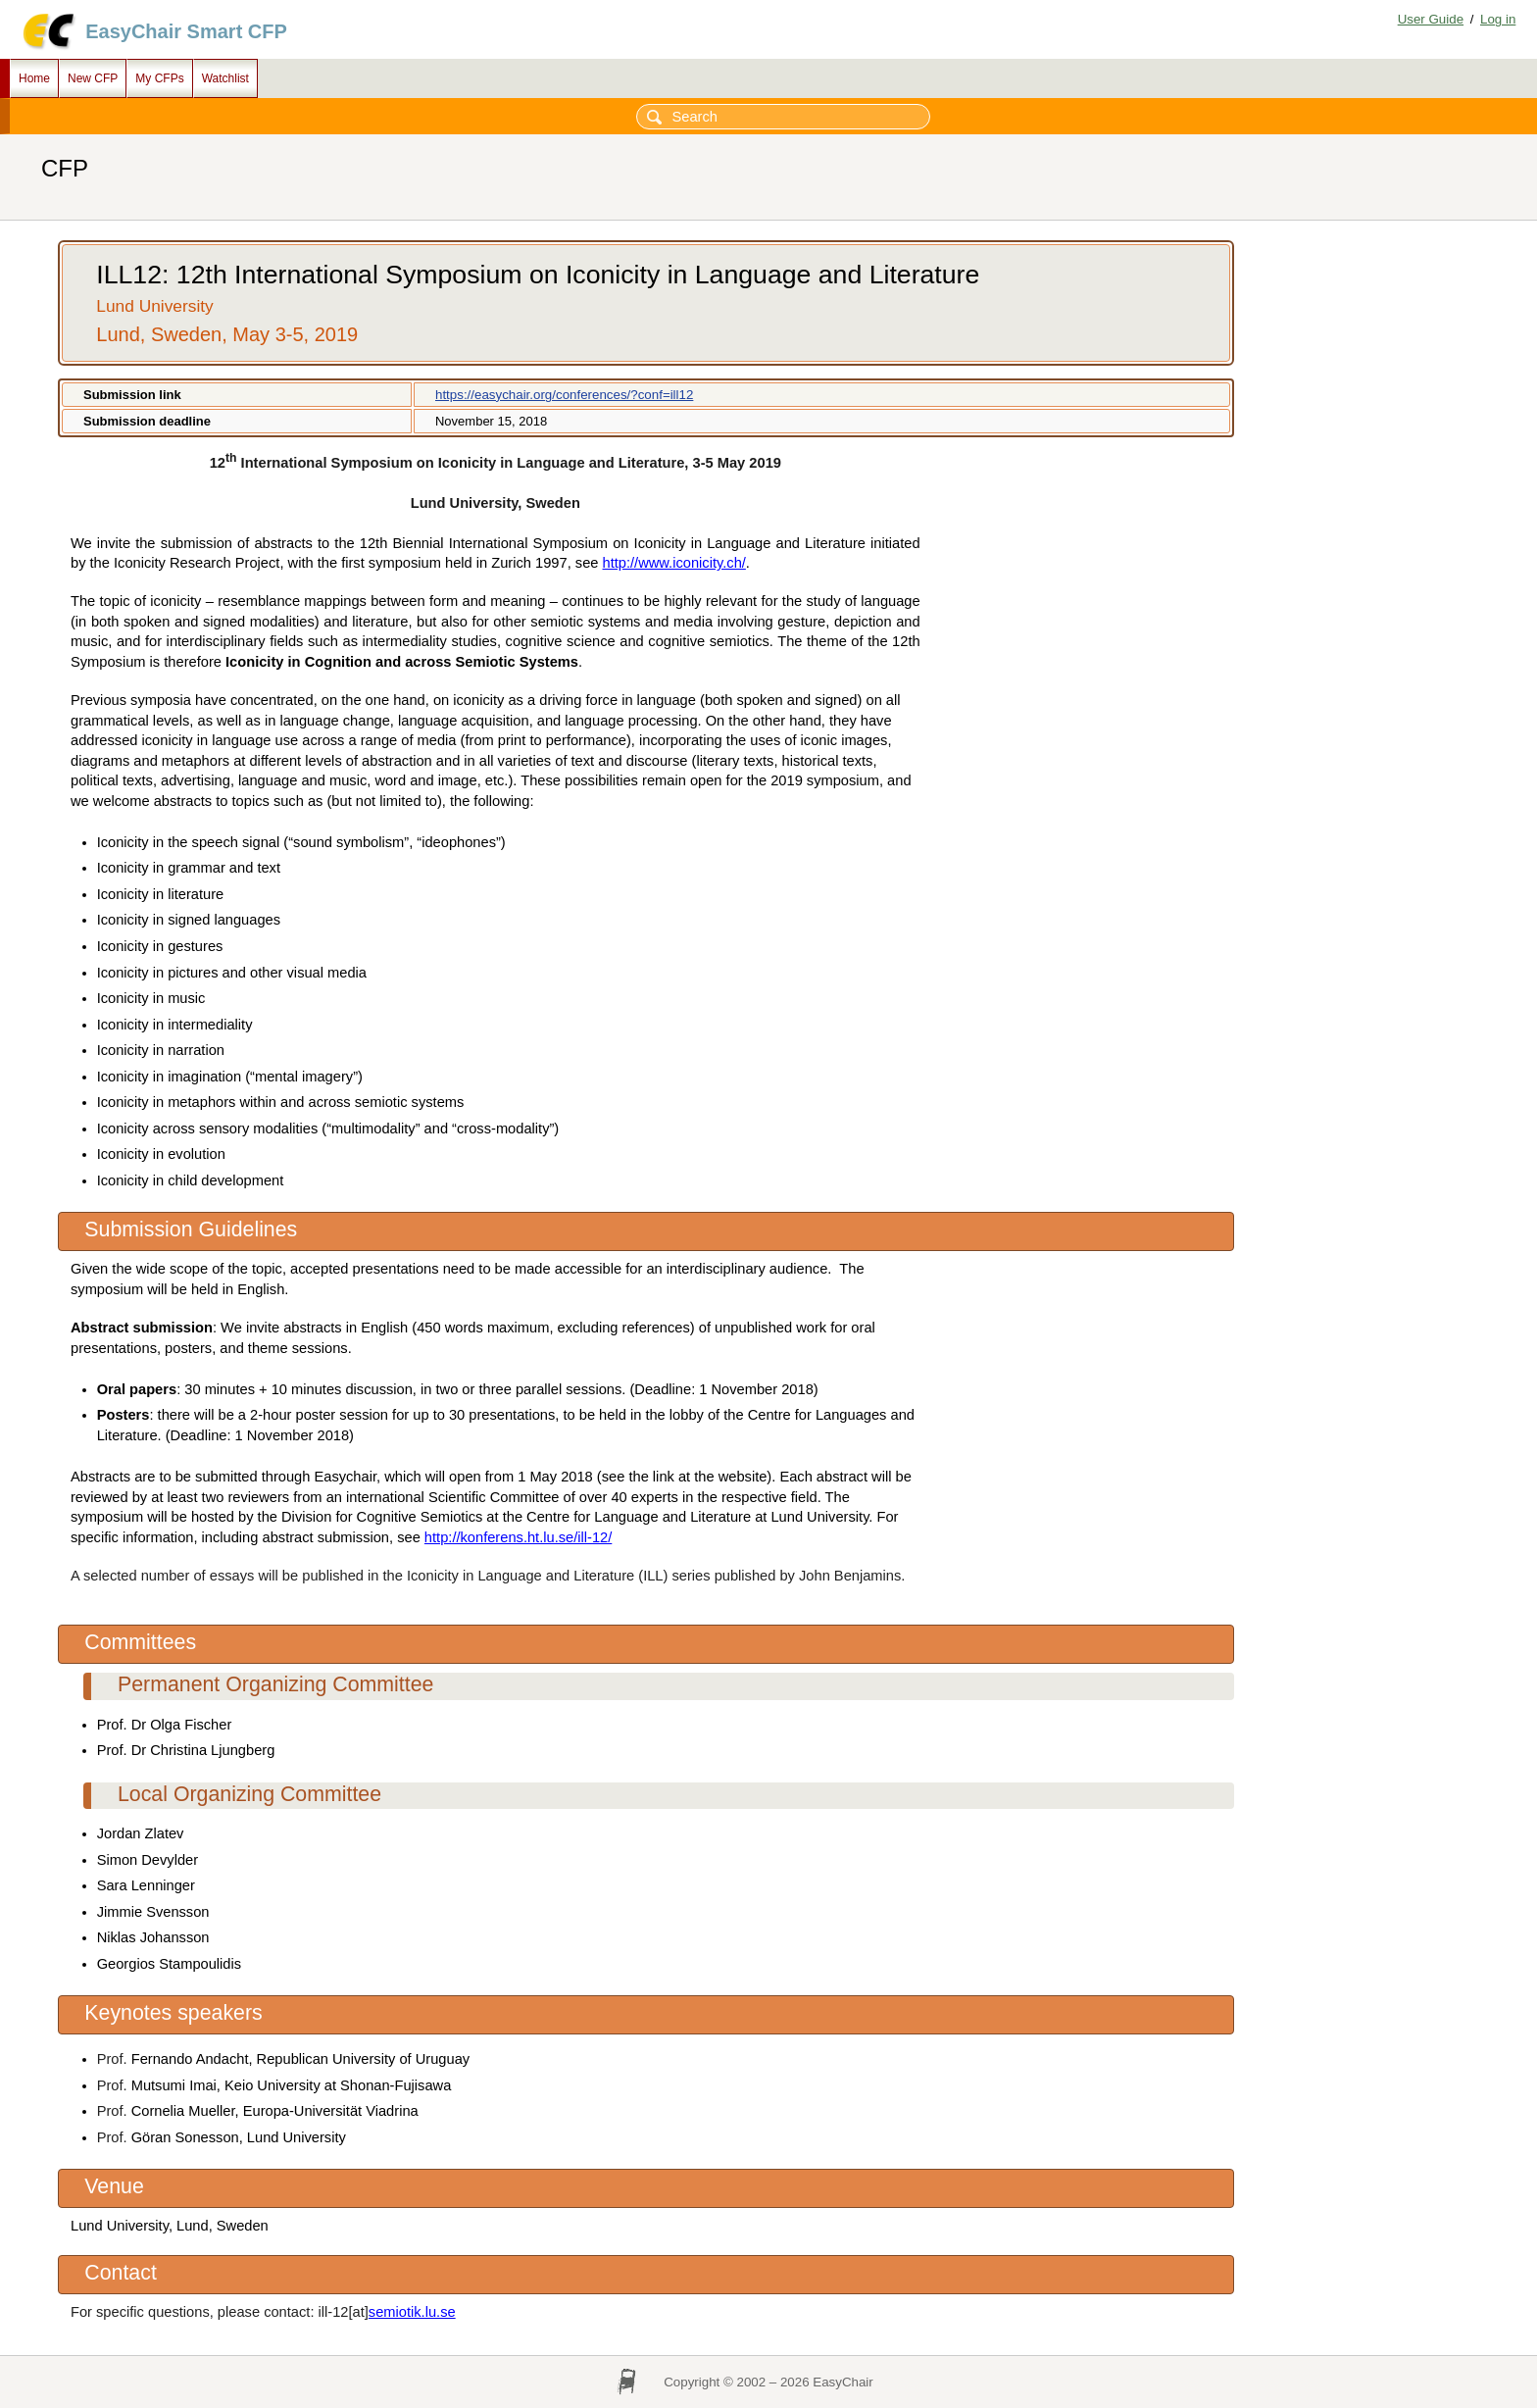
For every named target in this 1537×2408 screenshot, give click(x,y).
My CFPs (159, 78)
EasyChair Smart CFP (186, 31)
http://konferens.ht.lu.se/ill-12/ (518, 1537)
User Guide (1430, 19)
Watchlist (225, 78)
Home (34, 78)
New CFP (93, 78)
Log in (1497, 19)
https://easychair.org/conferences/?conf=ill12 (564, 394)
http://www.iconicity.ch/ (674, 563)
